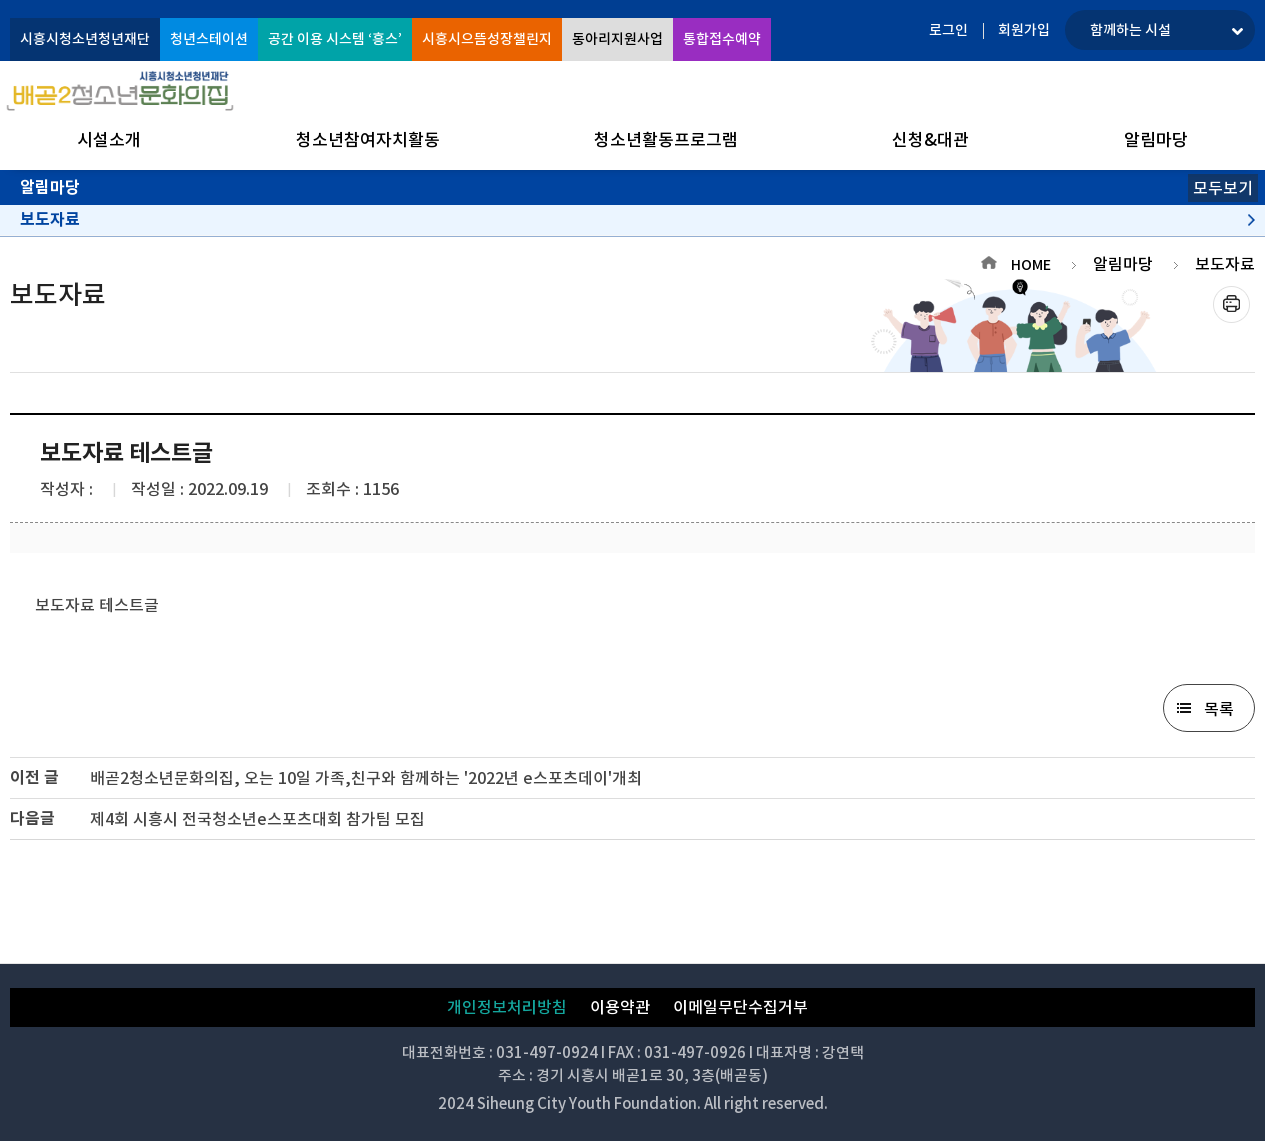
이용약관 (620, 1007)
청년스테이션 (209, 39)
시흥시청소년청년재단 (85, 39)
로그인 (948, 30)
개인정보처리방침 (507, 1007)
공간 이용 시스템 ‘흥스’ (335, 39)
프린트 (1231, 304)
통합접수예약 (722, 39)
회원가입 (1024, 30)
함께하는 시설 (1130, 30)
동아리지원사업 (617, 39)
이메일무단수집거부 (740, 1007)
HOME (1031, 265)
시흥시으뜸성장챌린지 (487, 39)
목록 (1219, 709)
